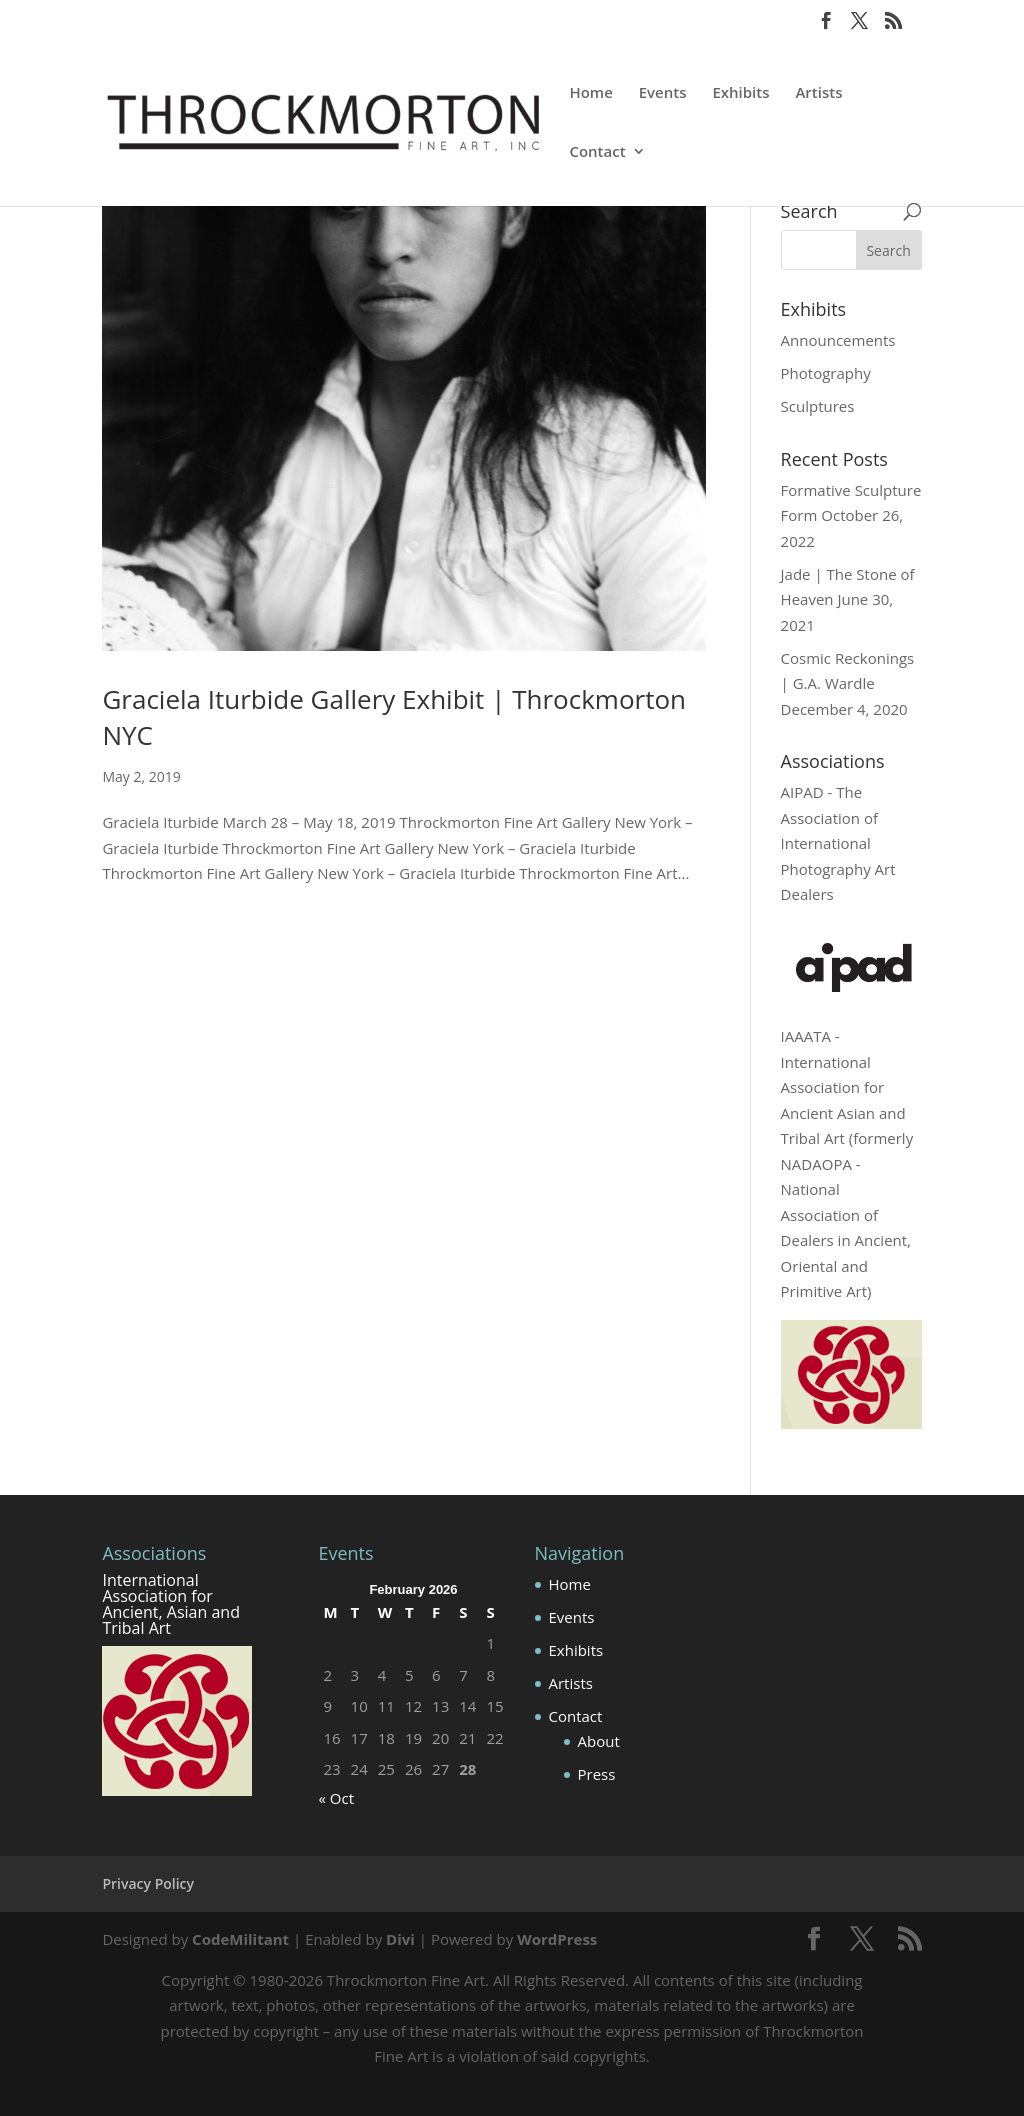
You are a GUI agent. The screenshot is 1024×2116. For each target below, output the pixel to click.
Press (597, 1774)
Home (590, 93)
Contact (597, 152)
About (599, 1741)
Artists (818, 93)
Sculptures (818, 406)
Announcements (838, 340)
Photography (826, 373)
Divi (400, 1939)
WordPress (557, 1939)
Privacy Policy (148, 1883)
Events (663, 93)
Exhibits (740, 93)
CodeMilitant (240, 1939)
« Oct (336, 1798)
